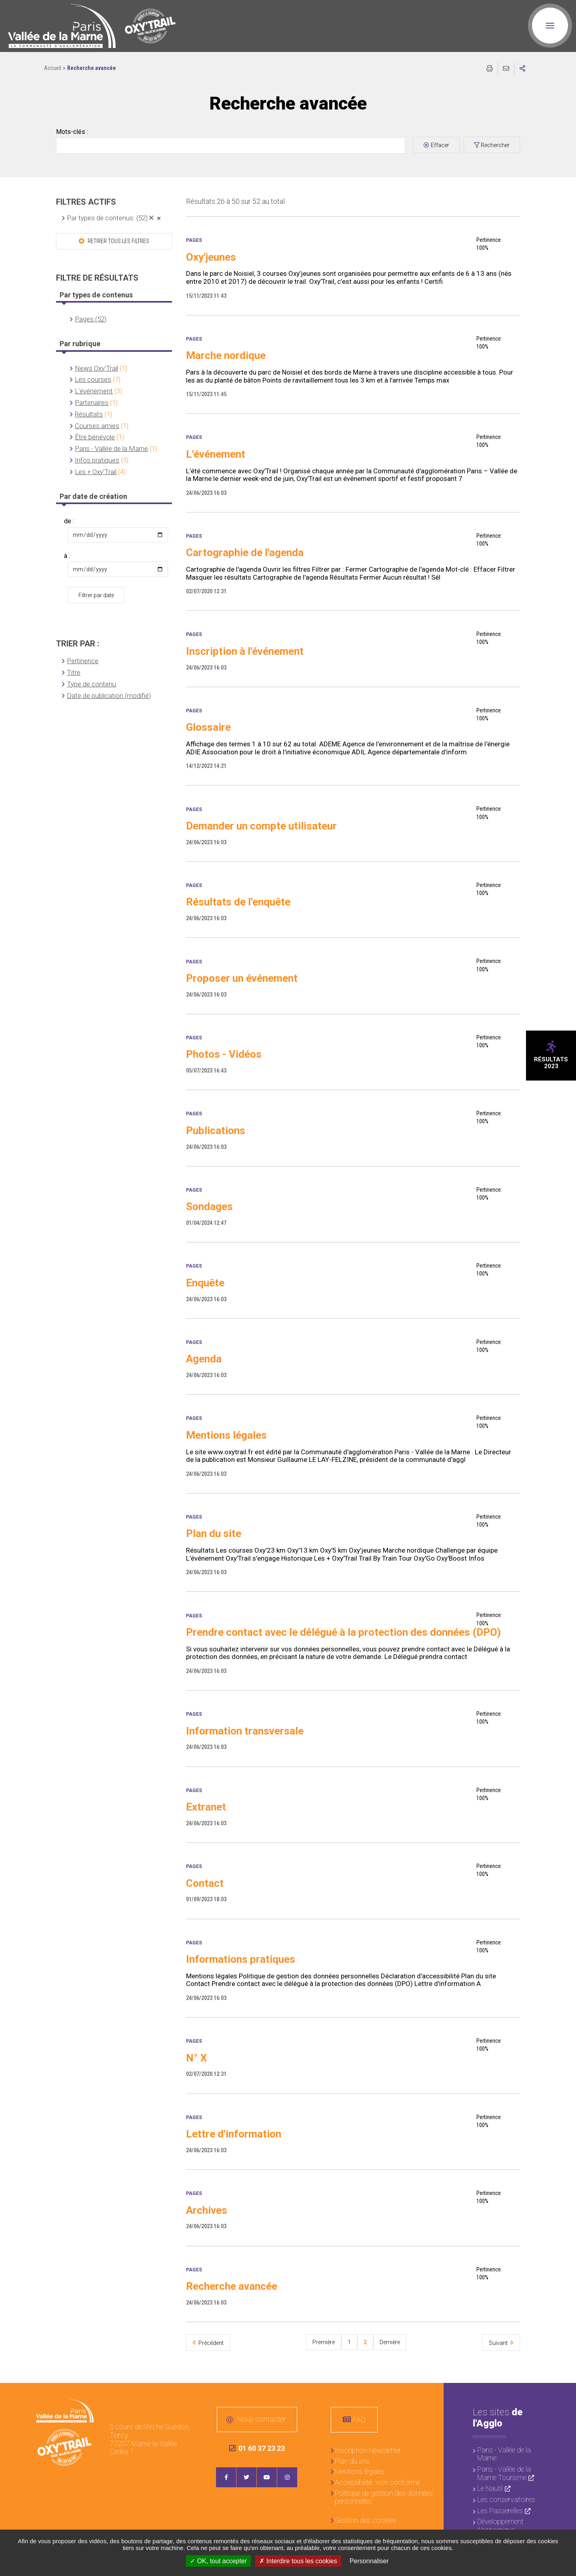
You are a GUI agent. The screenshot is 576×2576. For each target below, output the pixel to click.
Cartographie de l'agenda (245, 552)
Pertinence (82, 661)
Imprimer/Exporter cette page (490, 68)
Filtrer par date (96, 595)
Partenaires (91, 403)
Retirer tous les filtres (117, 241)
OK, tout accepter (218, 2561)
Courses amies (97, 426)
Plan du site (213, 1533)
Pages (194, 240)
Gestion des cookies (365, 2520)
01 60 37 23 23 (257, 2448)
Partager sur (522, 68)
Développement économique (500, 2525)
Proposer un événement (242, 978)
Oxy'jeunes (211, 257)
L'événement (94, 391)
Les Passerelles (500, 2510)
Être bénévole (95, 437)
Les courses (93, 379)
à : (67, 556)
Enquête (205, 1283)
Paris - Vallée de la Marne (111, 449)
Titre (73, 672)
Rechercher (495, 145)
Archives (206, 2210)
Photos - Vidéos (224, 1054)
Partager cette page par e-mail (506, 68)
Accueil (52, 68)
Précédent (210, 2343)
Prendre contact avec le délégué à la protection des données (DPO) (343, 1632)
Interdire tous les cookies (298, 2561)
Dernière (390, 2342)
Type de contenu (91, 684)
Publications (215, 1130)
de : (69, 521)
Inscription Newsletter (368, 2450)
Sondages (209, 1206)
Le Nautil (490, 2488)
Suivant (499, 2343)
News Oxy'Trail (96, 368)
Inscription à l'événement (245, 651)
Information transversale (245, 1731)
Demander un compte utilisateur (261, 826)
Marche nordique (226, 355)
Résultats (89, 414)
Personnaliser (369, 2561)
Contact (205, 1883)
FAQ (359, 2419)
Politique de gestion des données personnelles (384, 2497)
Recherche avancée (231, 2286)
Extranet (206, 1807)
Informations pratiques (240, 1959)
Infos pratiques (97, 460)
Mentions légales (226, 1435)
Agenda (204, 1359)
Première (323, 2342)
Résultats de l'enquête (238, 902)
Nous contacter (261, 2419)
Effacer (440, 145)
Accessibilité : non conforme (377, 2482)
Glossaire (208, 727)
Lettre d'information (233, 2134)
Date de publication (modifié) (109, 696)
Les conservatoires (506, 2499)
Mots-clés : (72, 132)
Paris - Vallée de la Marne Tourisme (504, 2473)
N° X (196, 2058)
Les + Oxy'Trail (95, 472)
